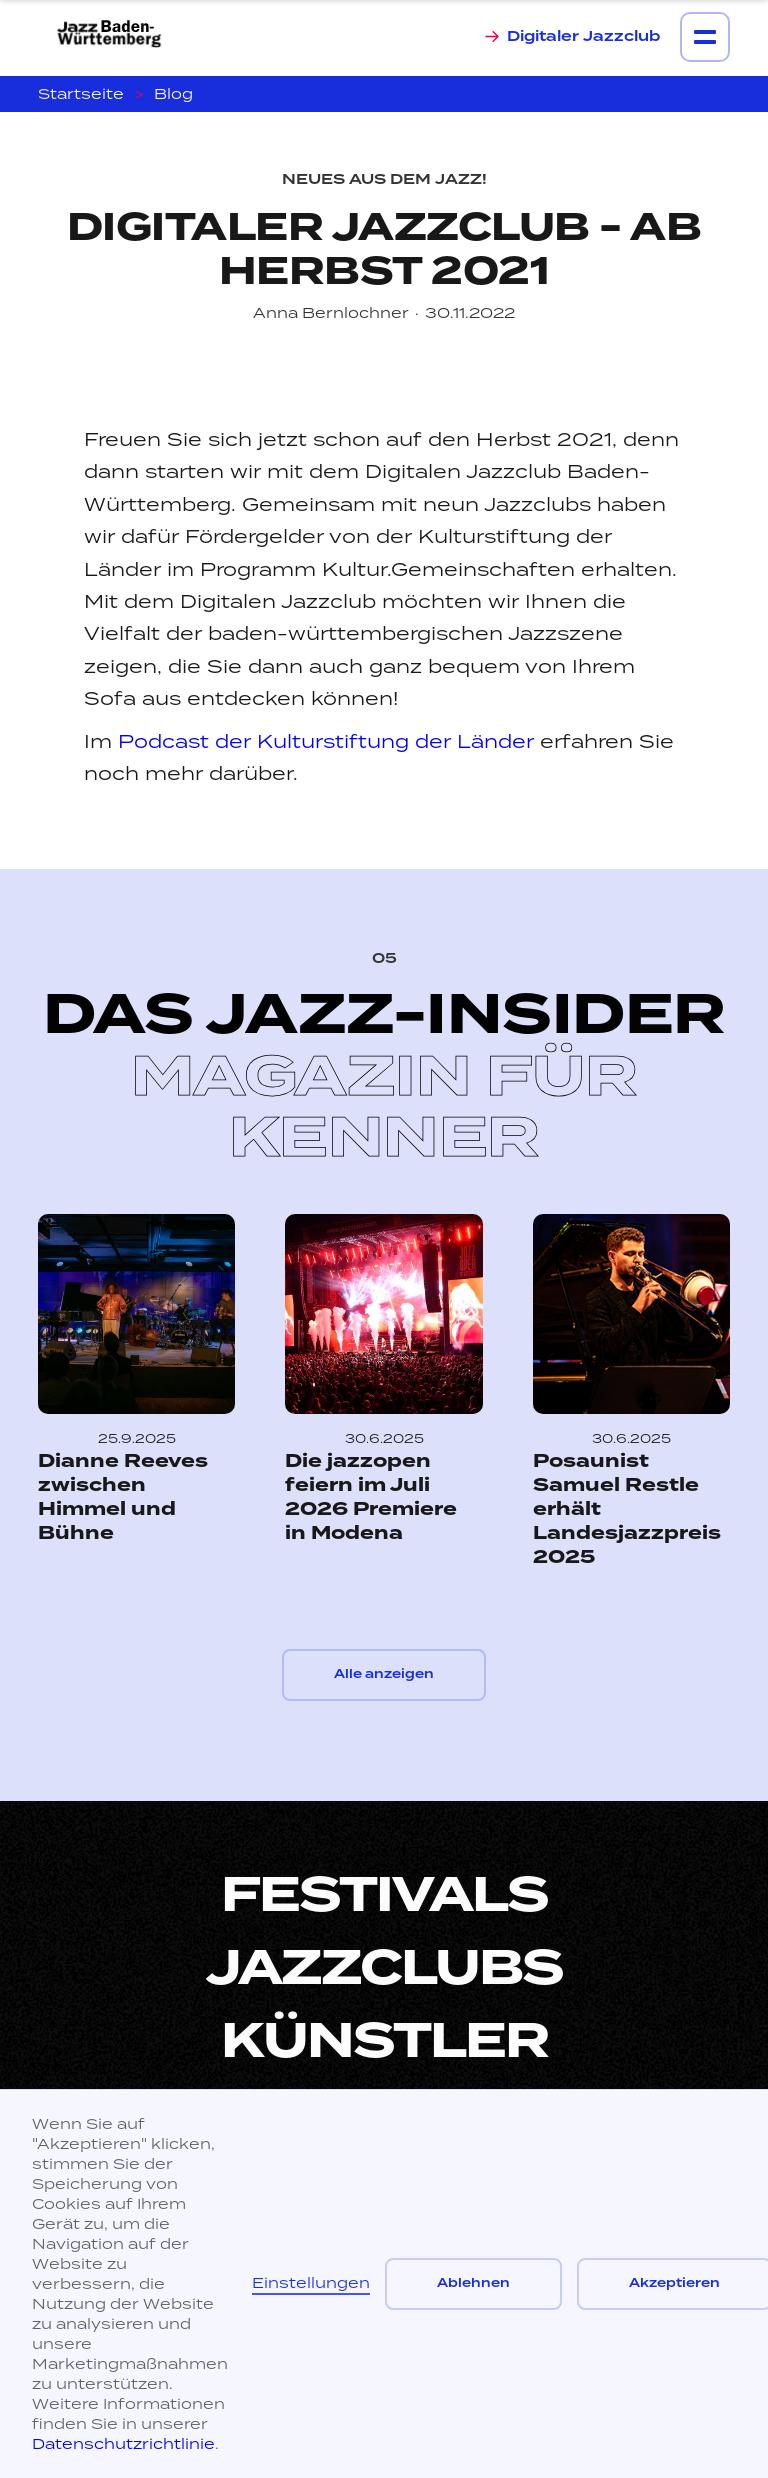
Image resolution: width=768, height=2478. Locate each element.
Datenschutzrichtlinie (123, 2443)
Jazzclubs (384, 1968)
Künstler (384, 2041)
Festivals (384, 1895)
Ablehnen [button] (473, 2283)
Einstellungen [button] (311, 2282)
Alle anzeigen (384, 1674)
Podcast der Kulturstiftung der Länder (326, 740)
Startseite (81, 93)
